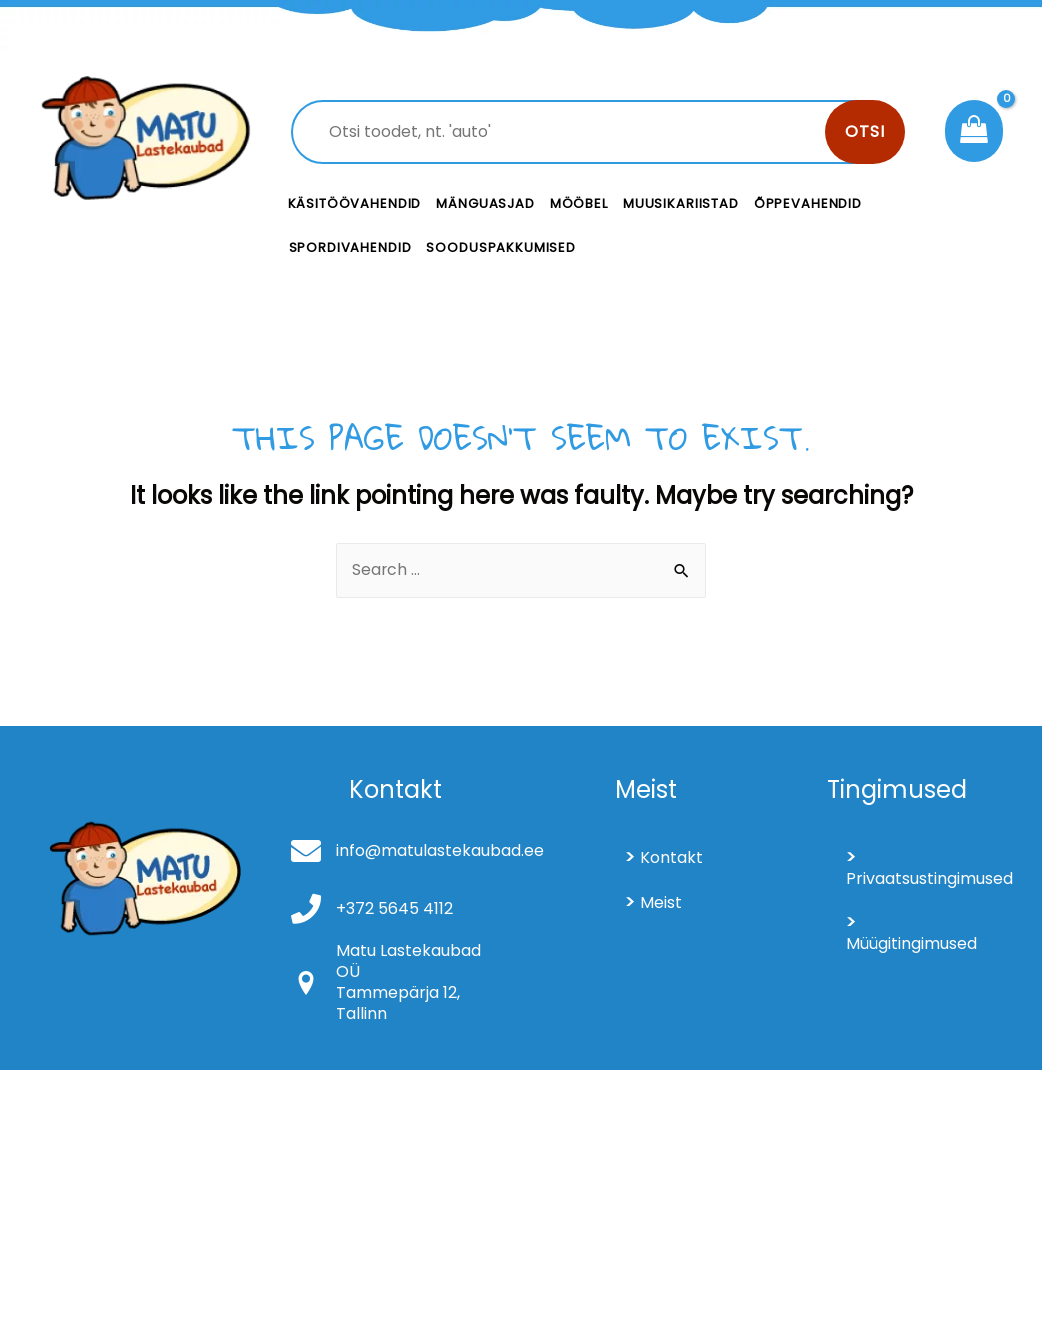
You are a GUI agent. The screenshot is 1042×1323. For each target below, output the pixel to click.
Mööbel (579, 203)
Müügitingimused (911, 943)
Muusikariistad (681, 203)
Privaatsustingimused (924, 878)
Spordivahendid (350, 247)
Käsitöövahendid (355, 203)
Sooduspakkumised (501, 247)
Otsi (865, 131)
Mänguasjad (485, 203)
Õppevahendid (808, 203)
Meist (661, 902)
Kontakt (671, 857)
